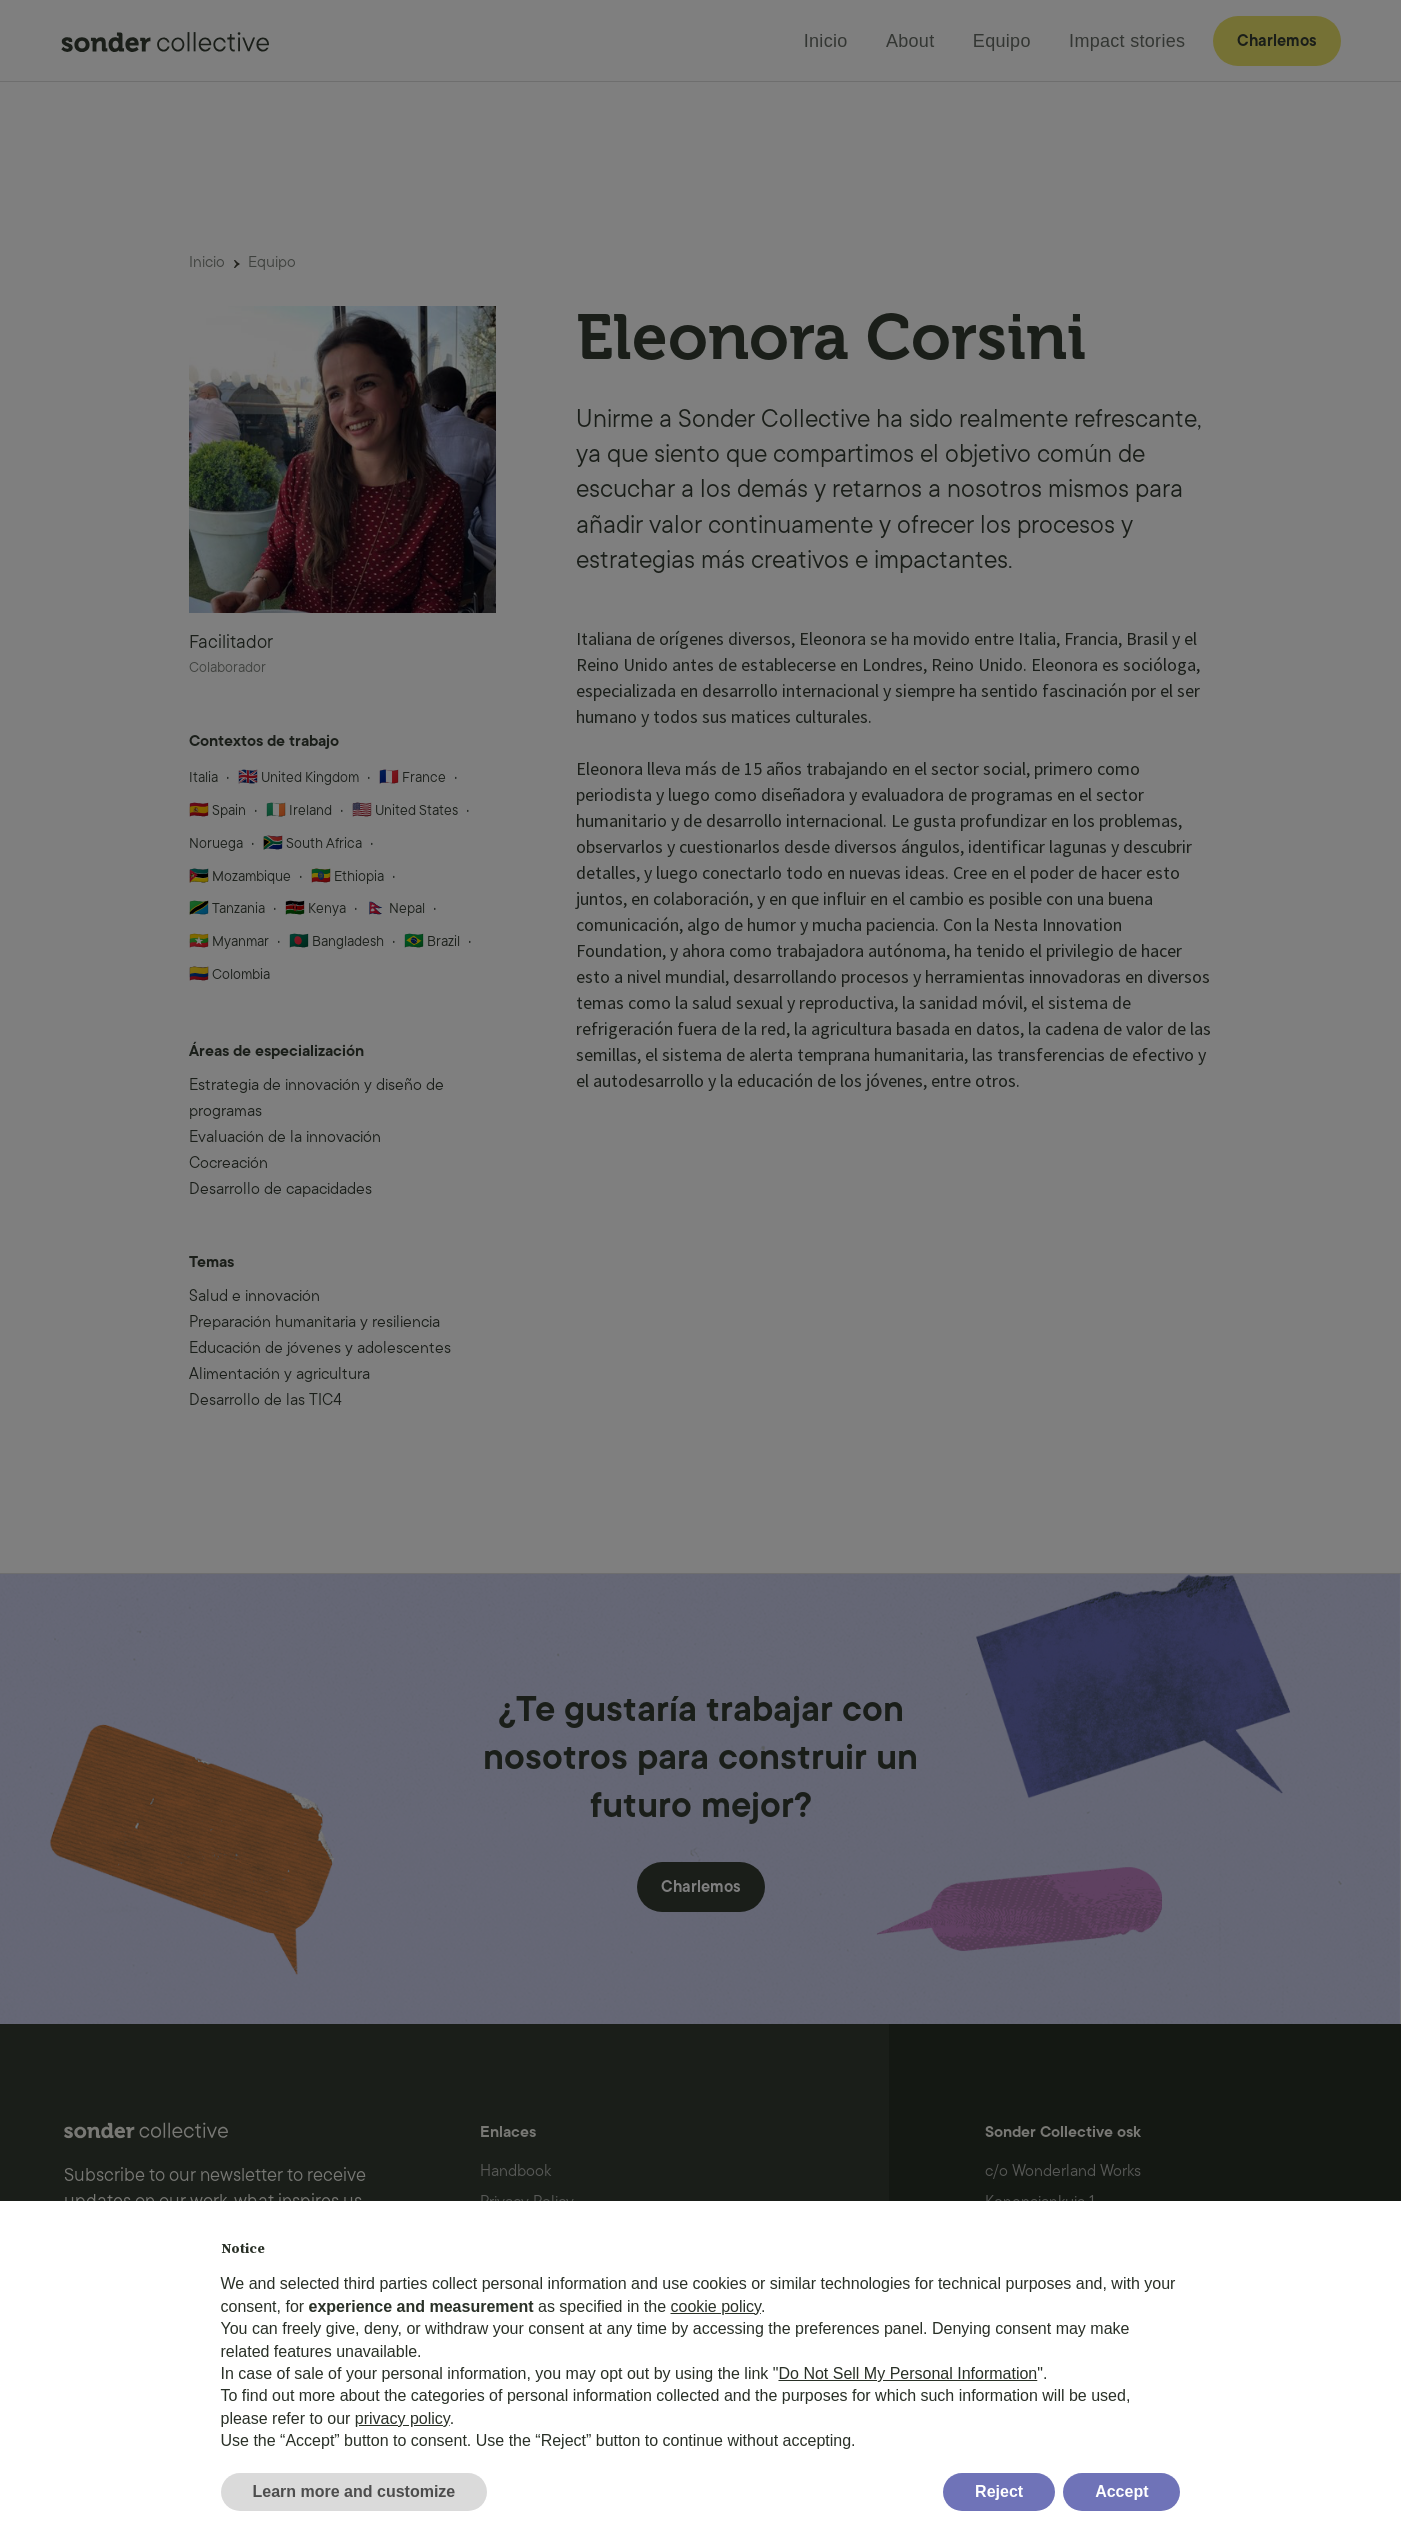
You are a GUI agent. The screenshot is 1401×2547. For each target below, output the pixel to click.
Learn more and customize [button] (354, 2491)
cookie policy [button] (716, 2306)
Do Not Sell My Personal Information (907, 2373)
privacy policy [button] (402, 2418)
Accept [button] (1121, 2491)
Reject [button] (999, 2491)
